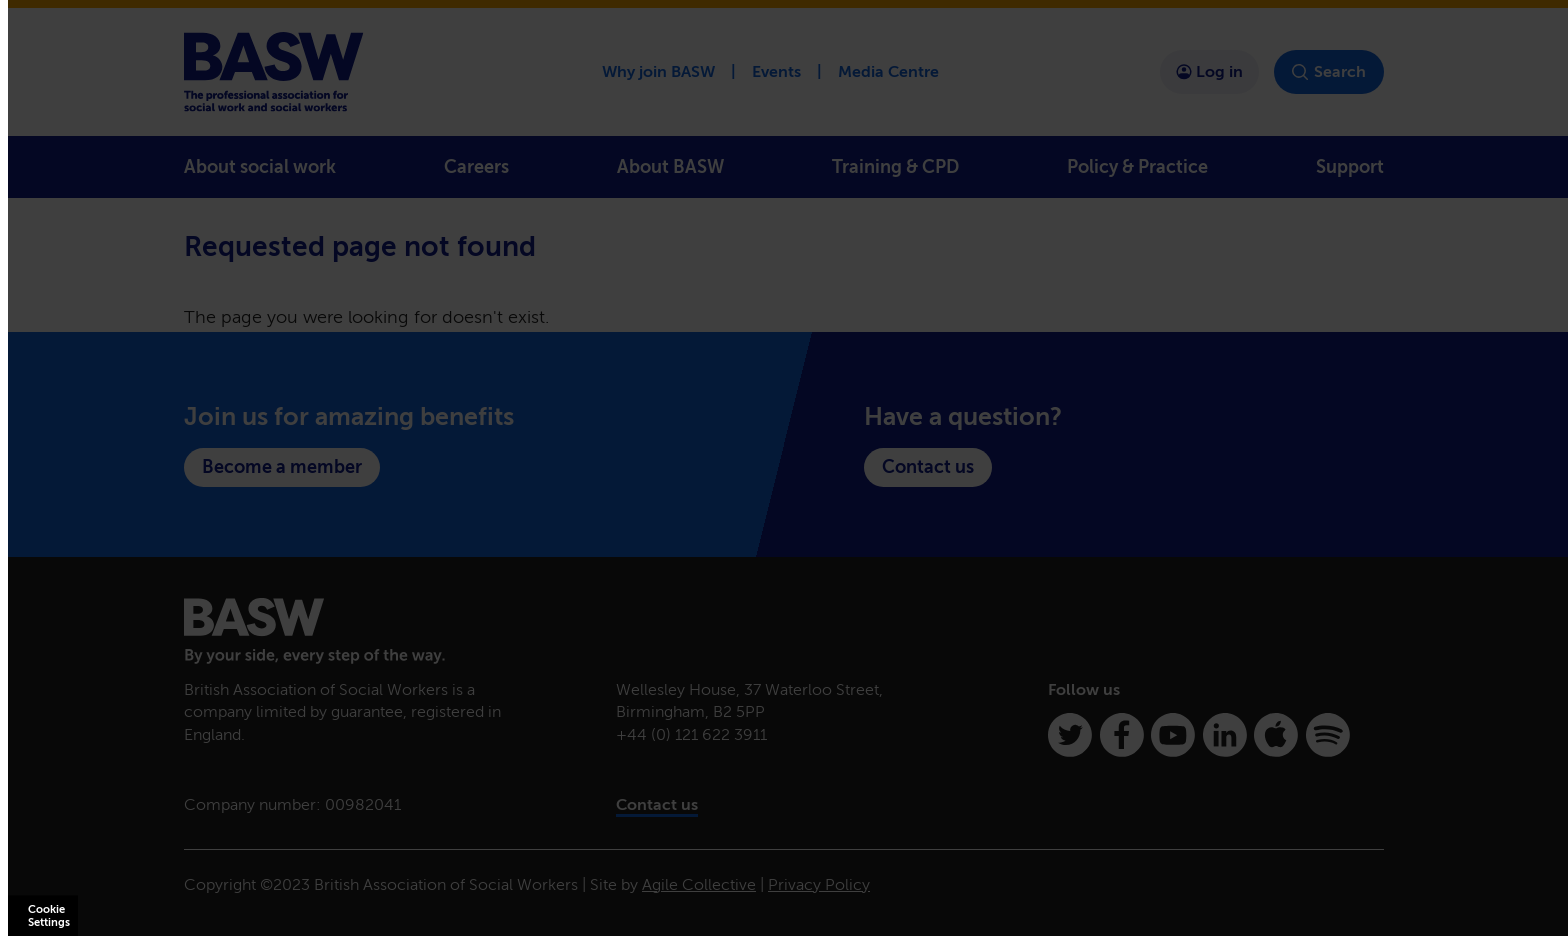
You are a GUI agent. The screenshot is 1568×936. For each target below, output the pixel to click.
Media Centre (888, 71)
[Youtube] (1173, 735)
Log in (1209, 71)
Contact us (928, 467)
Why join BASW (658, 71)
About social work (260, 167)
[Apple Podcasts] (1276, 735)
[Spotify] (1328, 735)
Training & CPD (895, 167)
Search (1329, 72)
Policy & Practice (1137, 167)
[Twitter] (1070, 735)
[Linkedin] (1225, 735)
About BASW (670, 167)
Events (776, 71)
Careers (476, 167)
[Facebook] (1122, 735)
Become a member (282, 467)
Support (1350, 167)
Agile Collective (699, 884)
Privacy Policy (819, 884)
